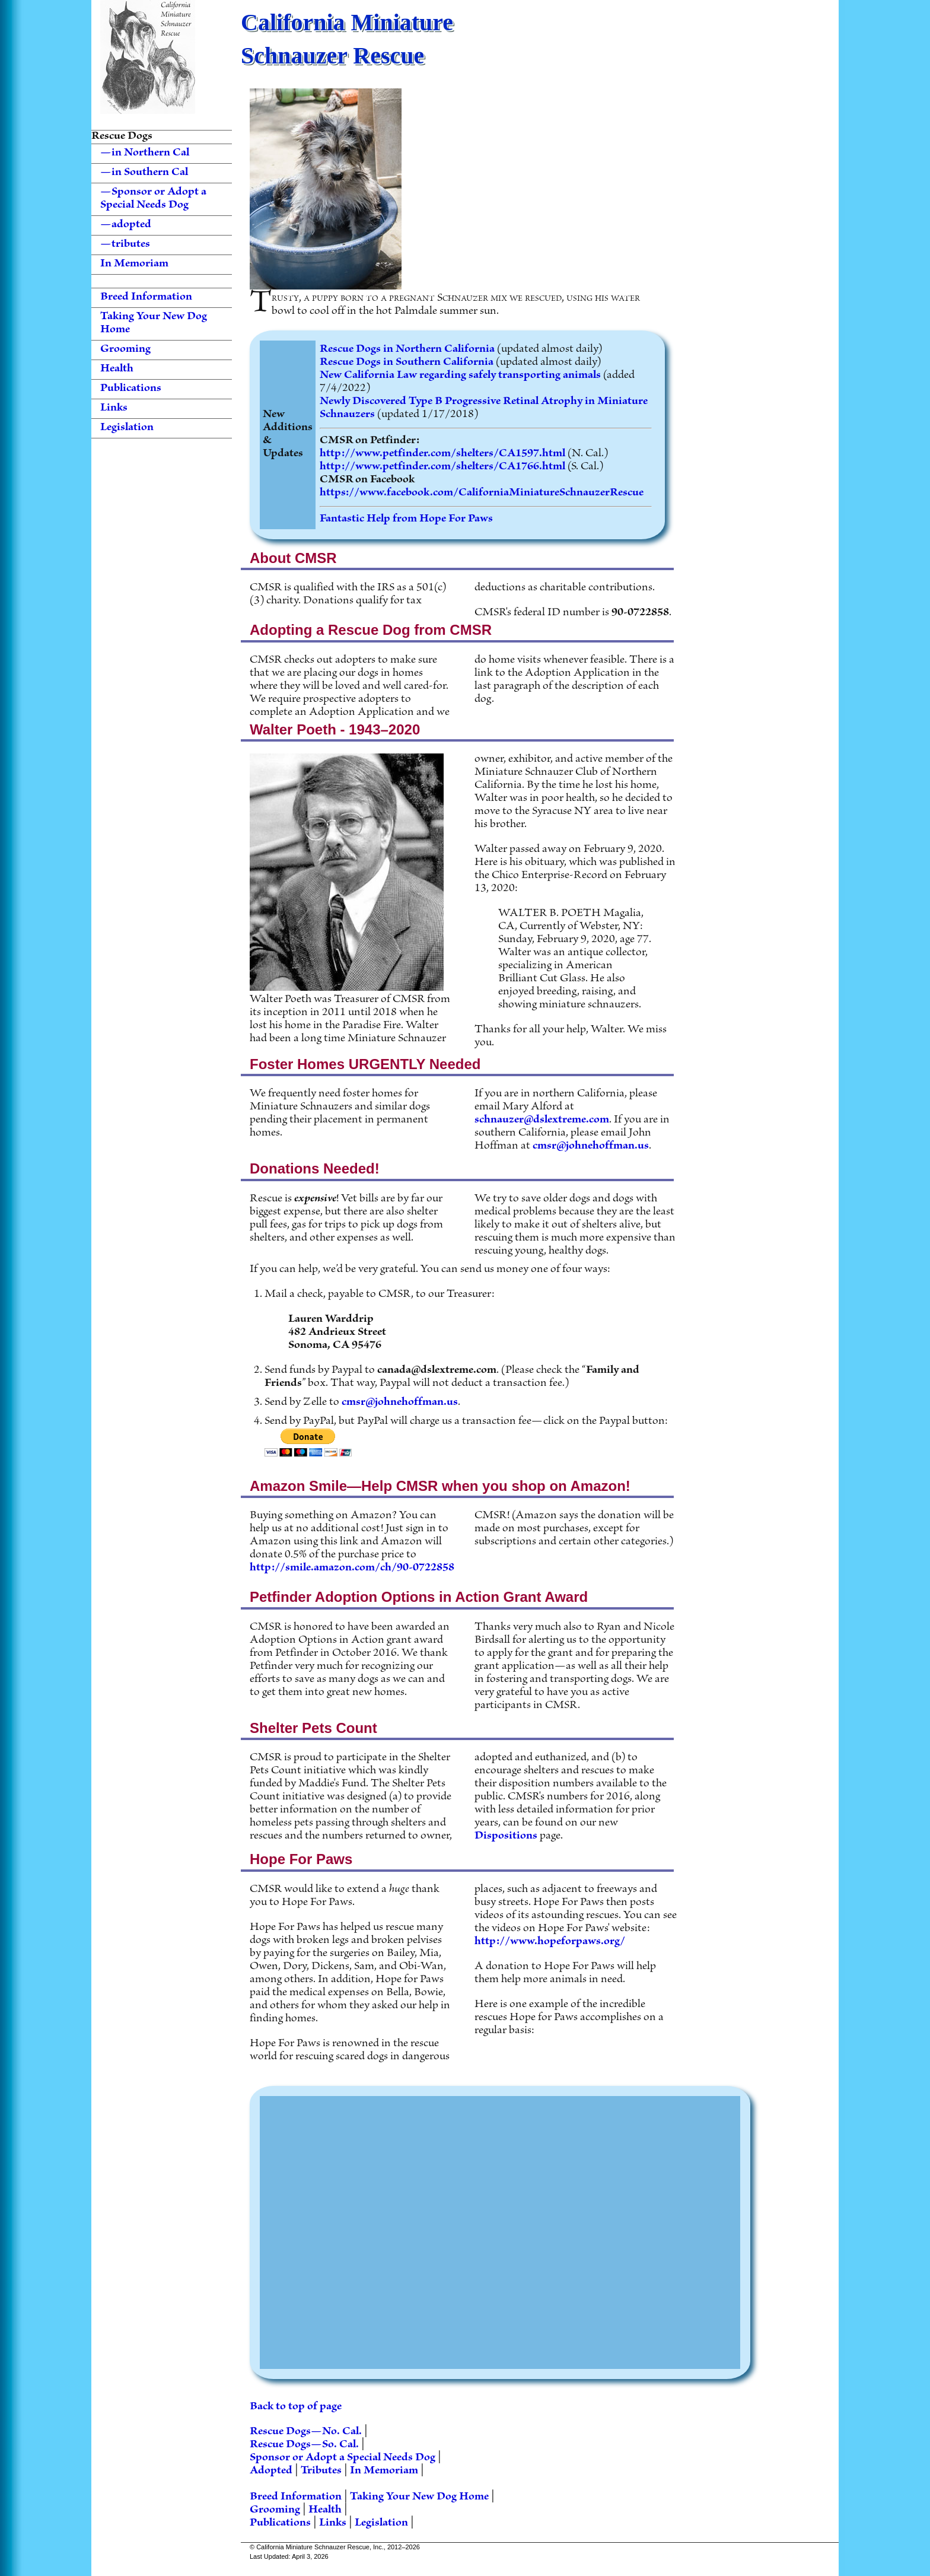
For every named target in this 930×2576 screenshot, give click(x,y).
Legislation (127, 428)
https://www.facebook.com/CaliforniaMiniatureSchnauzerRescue (482, 493)
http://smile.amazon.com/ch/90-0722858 (352, 1568)
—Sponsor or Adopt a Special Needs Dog (153, 199)
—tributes (125, 245)
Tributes (321, 2471)
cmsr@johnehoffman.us (591, 1146)
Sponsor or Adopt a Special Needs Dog (342, 2458)
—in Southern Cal (144, 173)
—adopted (125, 225)
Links (114, 408)
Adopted (271, 2471)
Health (116, 369)
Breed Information (146, 297)
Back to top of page (296, 2407)
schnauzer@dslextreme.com (541, 1120)
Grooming (125, 350)
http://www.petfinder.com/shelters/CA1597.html (442, 454)
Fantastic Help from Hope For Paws (406, 519)
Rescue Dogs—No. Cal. (306, 2432)
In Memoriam (134, 264)
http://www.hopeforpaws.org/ (549, 1942)
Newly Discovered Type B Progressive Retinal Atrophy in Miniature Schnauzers (484, 408)
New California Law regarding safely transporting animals (460, 376)
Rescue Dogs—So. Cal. (304, 2445)
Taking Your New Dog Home (153, 324)
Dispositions (505, 1836)
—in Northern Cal (144, 153)
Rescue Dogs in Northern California (407, 350)
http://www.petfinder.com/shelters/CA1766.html (442, 467)
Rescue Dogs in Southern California (406, 363)
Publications (130, 389)
